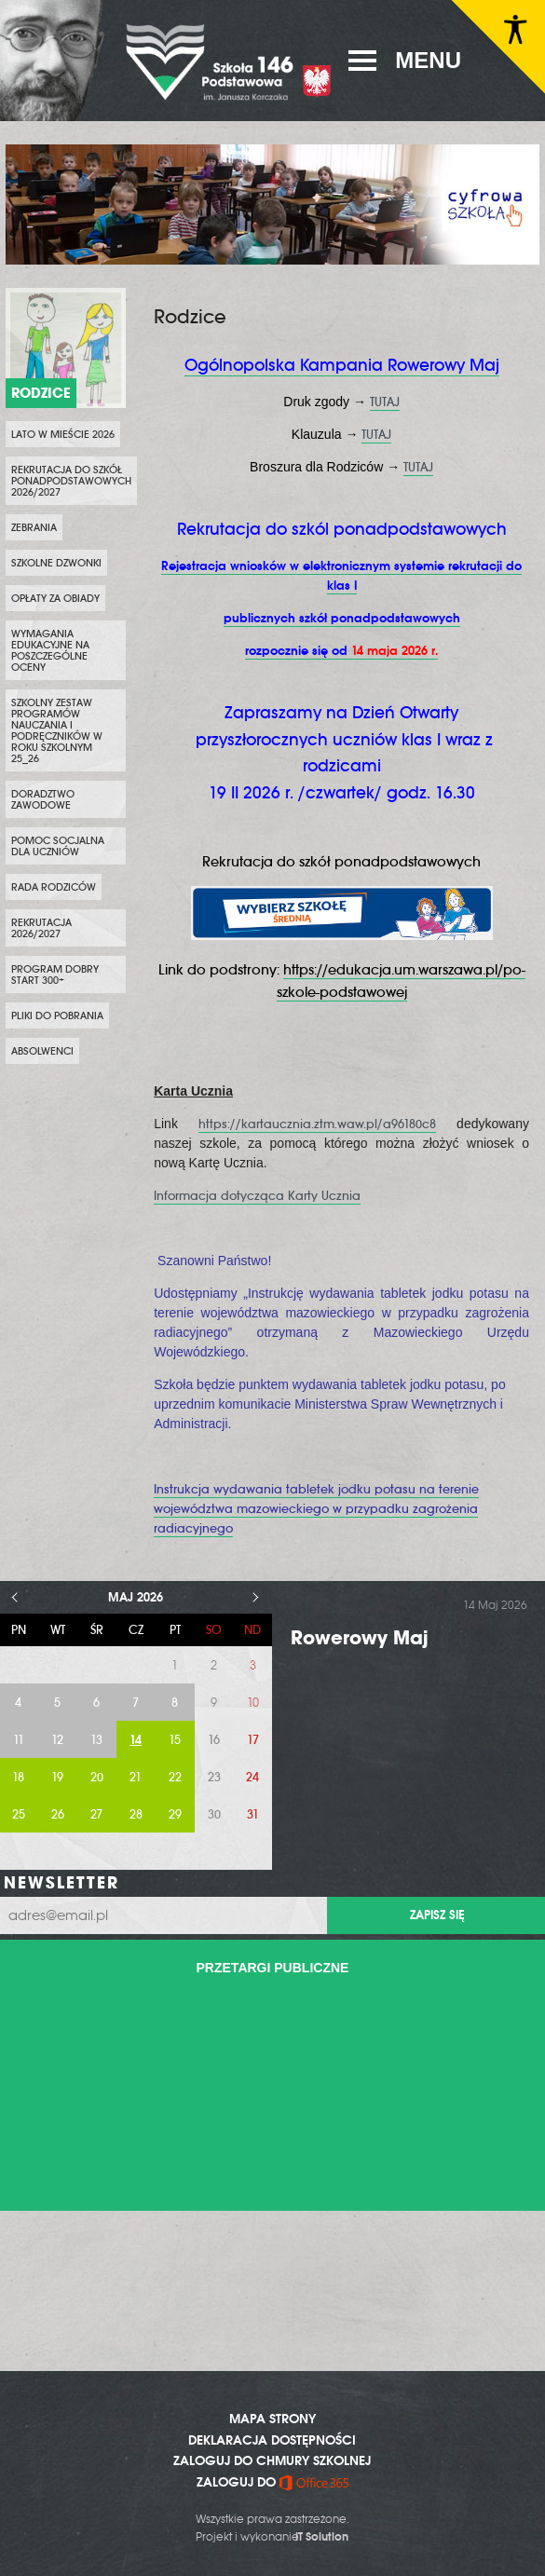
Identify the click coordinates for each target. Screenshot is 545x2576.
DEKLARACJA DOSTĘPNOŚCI (272, 2440)
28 (136, 1814)
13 (96, 1740)
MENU (428, 60)
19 (57, 1777)
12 (57, 1740)
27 (96, 1814)
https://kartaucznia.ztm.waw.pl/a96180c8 (317, 1124)
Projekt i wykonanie (272, 2536)
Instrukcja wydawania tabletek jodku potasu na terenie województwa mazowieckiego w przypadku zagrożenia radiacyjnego (316, 1508)
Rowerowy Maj (360, 1637)
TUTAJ (385, 402)
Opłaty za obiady (55, 598)
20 (96, 1777)
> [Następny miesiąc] (255, 1597)
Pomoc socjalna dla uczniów (57, 846)
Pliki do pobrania (57, 1015)
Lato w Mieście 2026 (63, 434)
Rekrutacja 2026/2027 (41, 928)
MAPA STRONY (272, 2418)
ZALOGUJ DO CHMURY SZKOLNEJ (272, 2460)
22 (175, 1777)
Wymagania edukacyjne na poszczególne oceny (50, 650)
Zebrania (34, 527)
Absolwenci (42, 1050)
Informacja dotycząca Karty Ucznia (257, 1196)
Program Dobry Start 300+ (55, 974)
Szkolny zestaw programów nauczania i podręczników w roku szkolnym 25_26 (56, 730)
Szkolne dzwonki (56, 562)
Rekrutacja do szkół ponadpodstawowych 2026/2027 (71, 480)
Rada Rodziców (53, 886)
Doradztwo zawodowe (43, 799)
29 (175, 1814)
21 (135, 1777)
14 (135, 1740)
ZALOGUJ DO (272, 2482)
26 (57, 1814)
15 (175, 1740)
